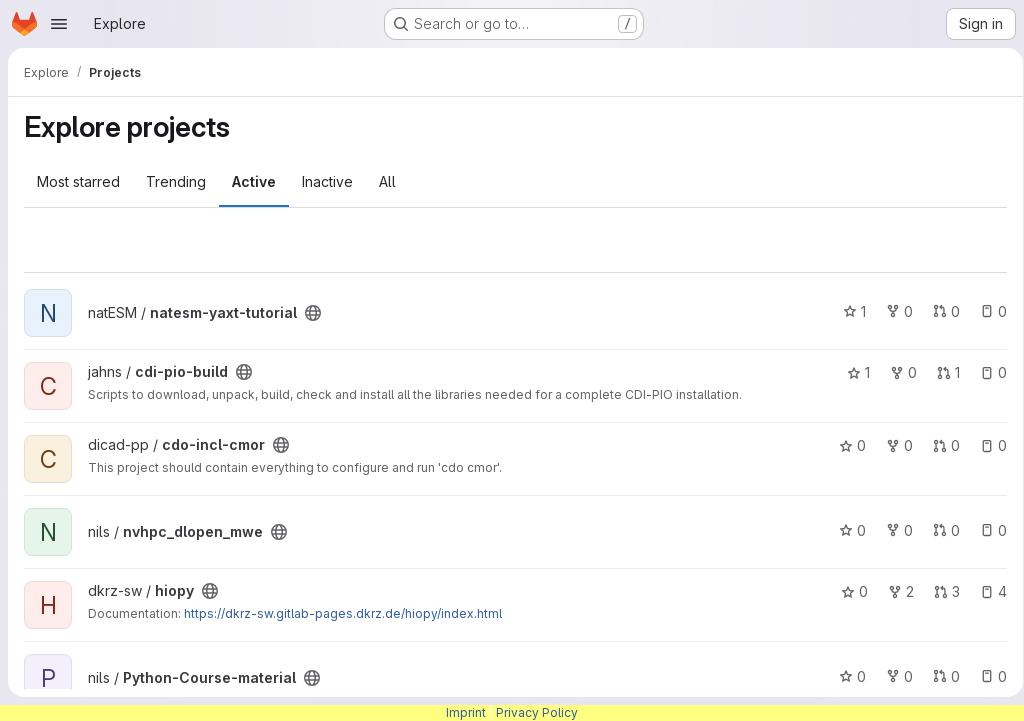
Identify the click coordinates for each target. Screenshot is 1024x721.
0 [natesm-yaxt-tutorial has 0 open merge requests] (939, 311)
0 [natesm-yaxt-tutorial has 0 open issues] (986, 311)
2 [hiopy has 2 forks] (894, 591)
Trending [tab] (176, 181)
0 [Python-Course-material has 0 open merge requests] (939, 676)
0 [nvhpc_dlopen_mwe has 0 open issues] (986, 530)
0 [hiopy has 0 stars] (847, 591)
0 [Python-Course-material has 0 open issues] (986, 676)
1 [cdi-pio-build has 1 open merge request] (941, 372)
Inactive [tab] (327, 181)
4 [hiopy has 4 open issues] (986, 591)
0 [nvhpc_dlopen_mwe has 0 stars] (845, 530)
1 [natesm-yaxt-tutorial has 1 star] (847, 311)
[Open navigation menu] (59, 24)
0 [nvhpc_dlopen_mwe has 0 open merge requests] (939, 530)
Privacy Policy (537, 712)
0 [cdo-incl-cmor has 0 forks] (892, 445)
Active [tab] (254, 181)
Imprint (466, 712)
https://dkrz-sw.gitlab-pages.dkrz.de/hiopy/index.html (343, 613)
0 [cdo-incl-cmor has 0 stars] (845, 445)
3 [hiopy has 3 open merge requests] (940, 591)
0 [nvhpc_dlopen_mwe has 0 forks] (892, 530)
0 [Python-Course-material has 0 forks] (892, 676)
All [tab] (387, 181)
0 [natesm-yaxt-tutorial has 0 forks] (892, 311)
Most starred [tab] (78, 181)
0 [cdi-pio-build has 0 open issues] (986, 372)
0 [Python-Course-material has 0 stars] (845, 676)
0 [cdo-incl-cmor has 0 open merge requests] (939, 445)
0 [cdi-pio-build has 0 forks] (896, 372)
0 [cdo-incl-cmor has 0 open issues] (986, 445)
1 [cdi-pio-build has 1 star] (851, 372)
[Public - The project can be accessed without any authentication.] (313, 313)
